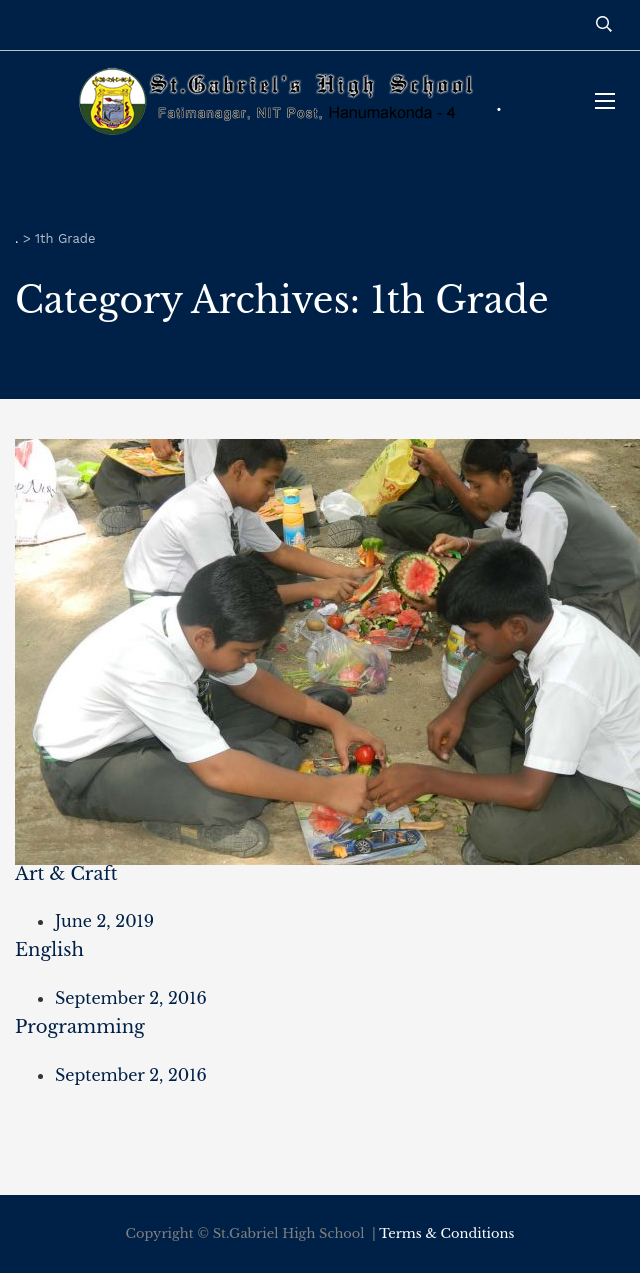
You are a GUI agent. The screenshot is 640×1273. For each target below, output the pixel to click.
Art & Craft (66, 874)
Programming (80, 1027)
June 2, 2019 (104, 921)
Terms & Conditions (446, 1233)
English (49, 950)
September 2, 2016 (131, 998)
